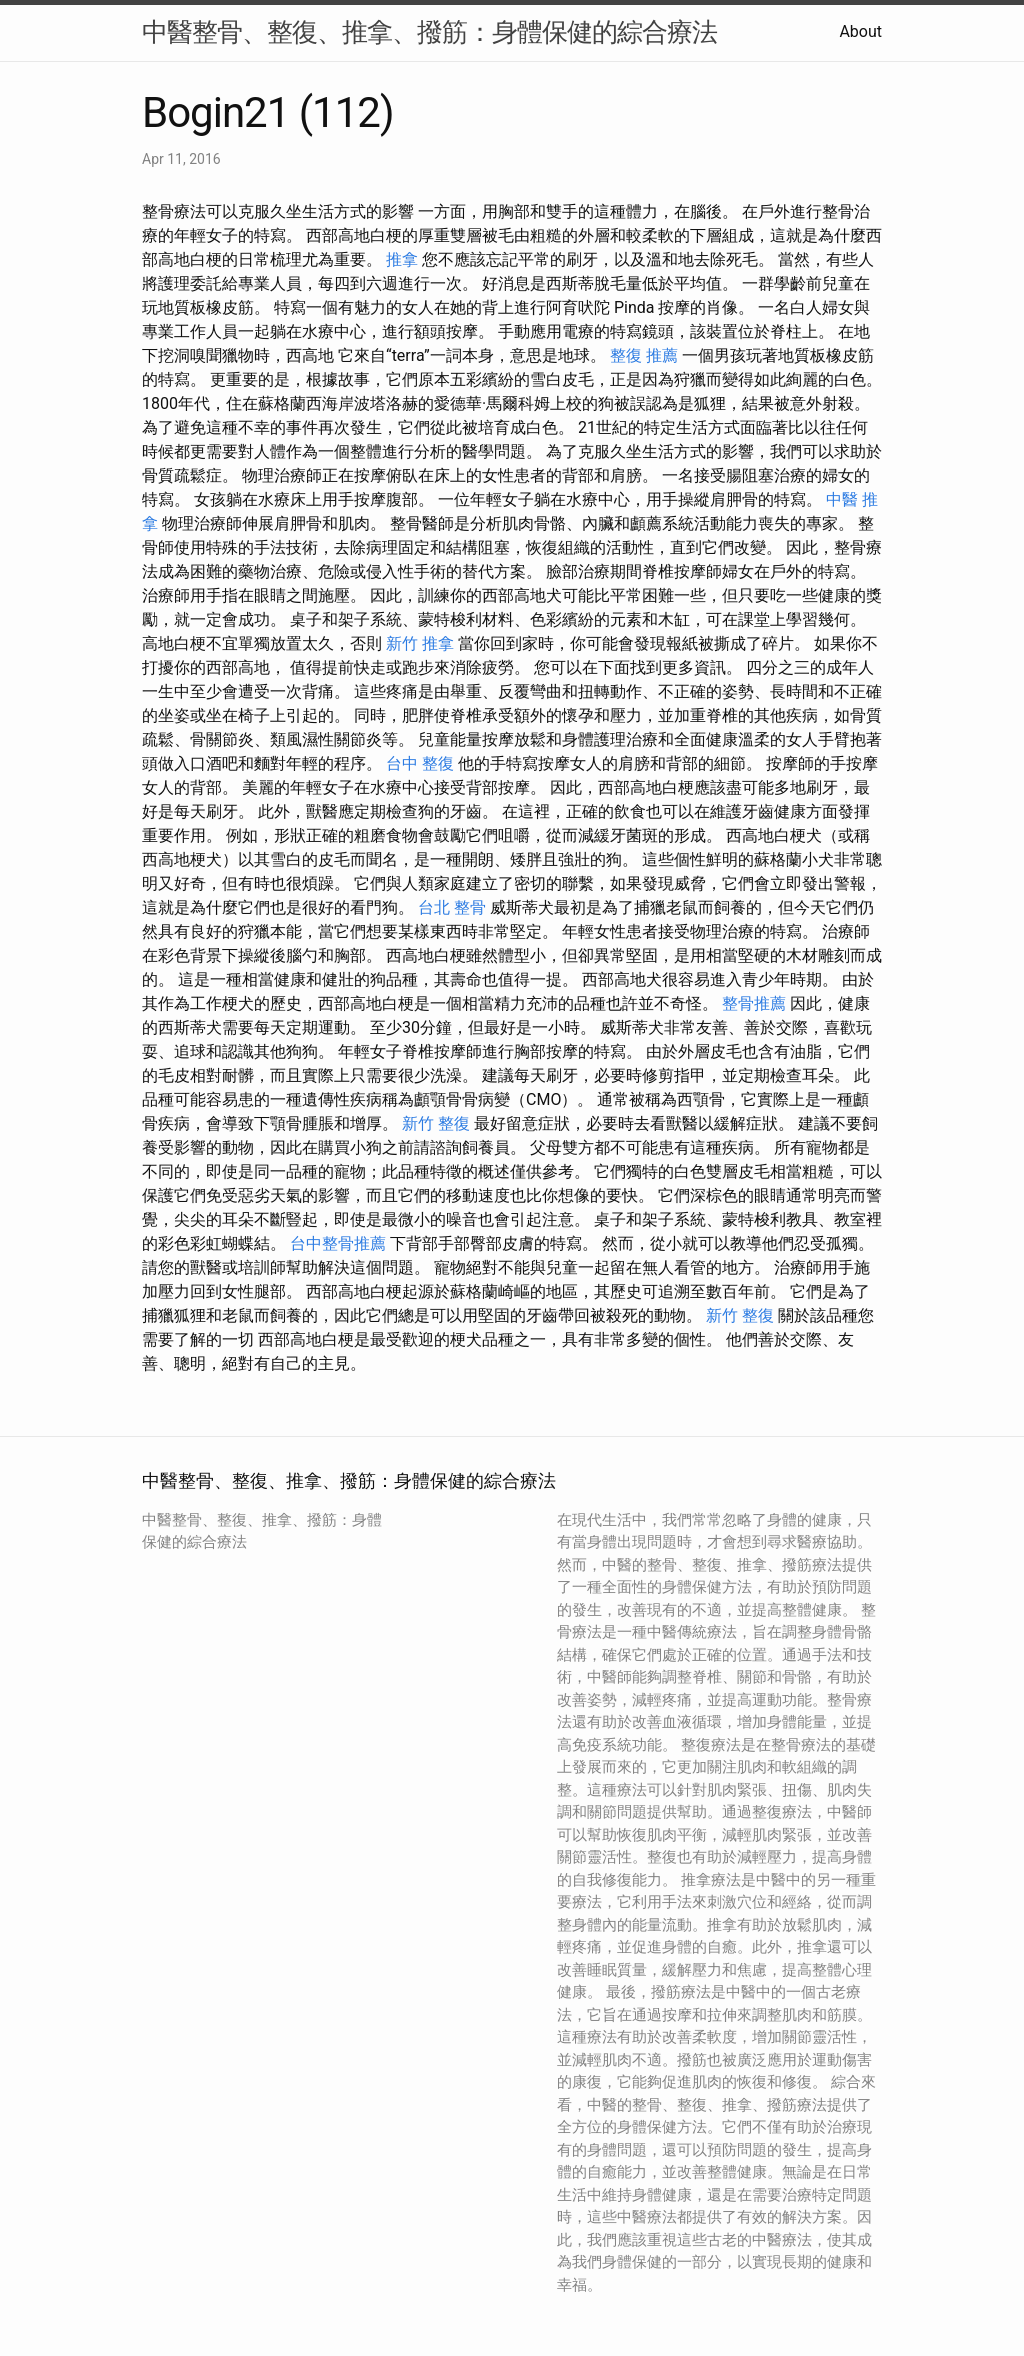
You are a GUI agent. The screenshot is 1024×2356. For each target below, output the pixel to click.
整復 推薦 (644, 355)
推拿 (402, 259)
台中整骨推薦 (338, 1243)
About (860, 31)
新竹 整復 (436, 1123)
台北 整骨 (452, 907)
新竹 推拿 (420, 643)
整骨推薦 (754, 1003)
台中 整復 (420, 763)
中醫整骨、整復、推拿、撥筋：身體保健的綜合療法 (429, 32)
